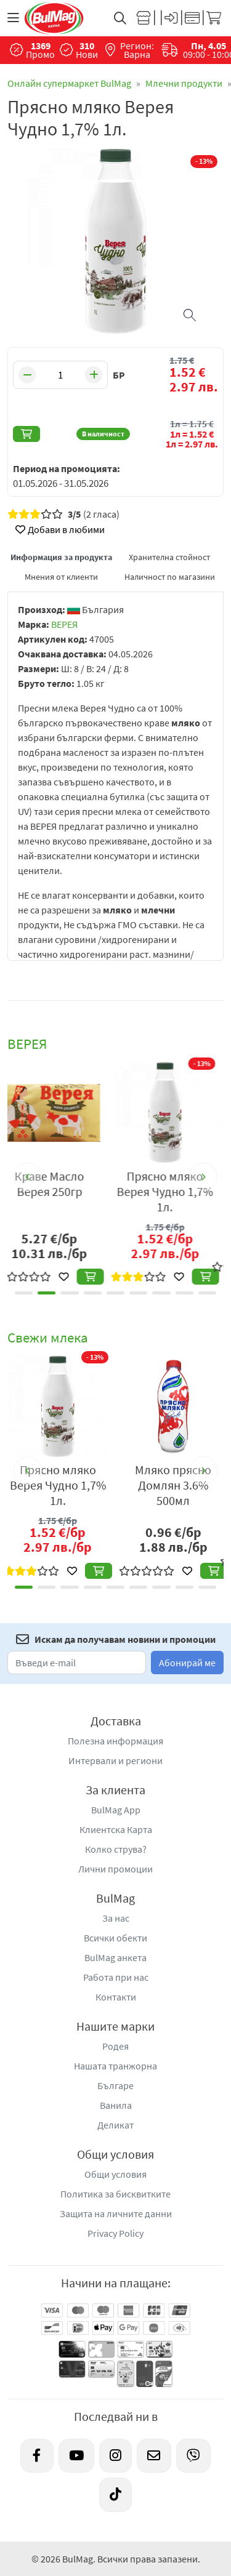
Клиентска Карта (115, 1829)
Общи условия (115, 2174)
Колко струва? (116, 1849)
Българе (115, 2085)
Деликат (115, 2125)
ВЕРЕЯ (64, 624)
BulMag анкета (115, 1957)
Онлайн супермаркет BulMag (69, 83)
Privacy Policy (115, 2233)
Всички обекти (115, 1938)
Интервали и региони (115, 1760)
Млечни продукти (183, 83)
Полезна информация (115, 1741)
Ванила (116, 2105)
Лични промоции (115, 1869)
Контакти (115, 1997)
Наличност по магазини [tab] (169, 576)
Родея (115, 2046)
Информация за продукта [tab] (61, 557)
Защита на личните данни (116, 2213)
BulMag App (115, 1810)
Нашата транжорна (115, 2066)
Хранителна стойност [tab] (169, 557)
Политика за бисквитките (115, 2194)
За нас (115, 1918)
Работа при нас (115, 1977)
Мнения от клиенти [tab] (61, 576)
